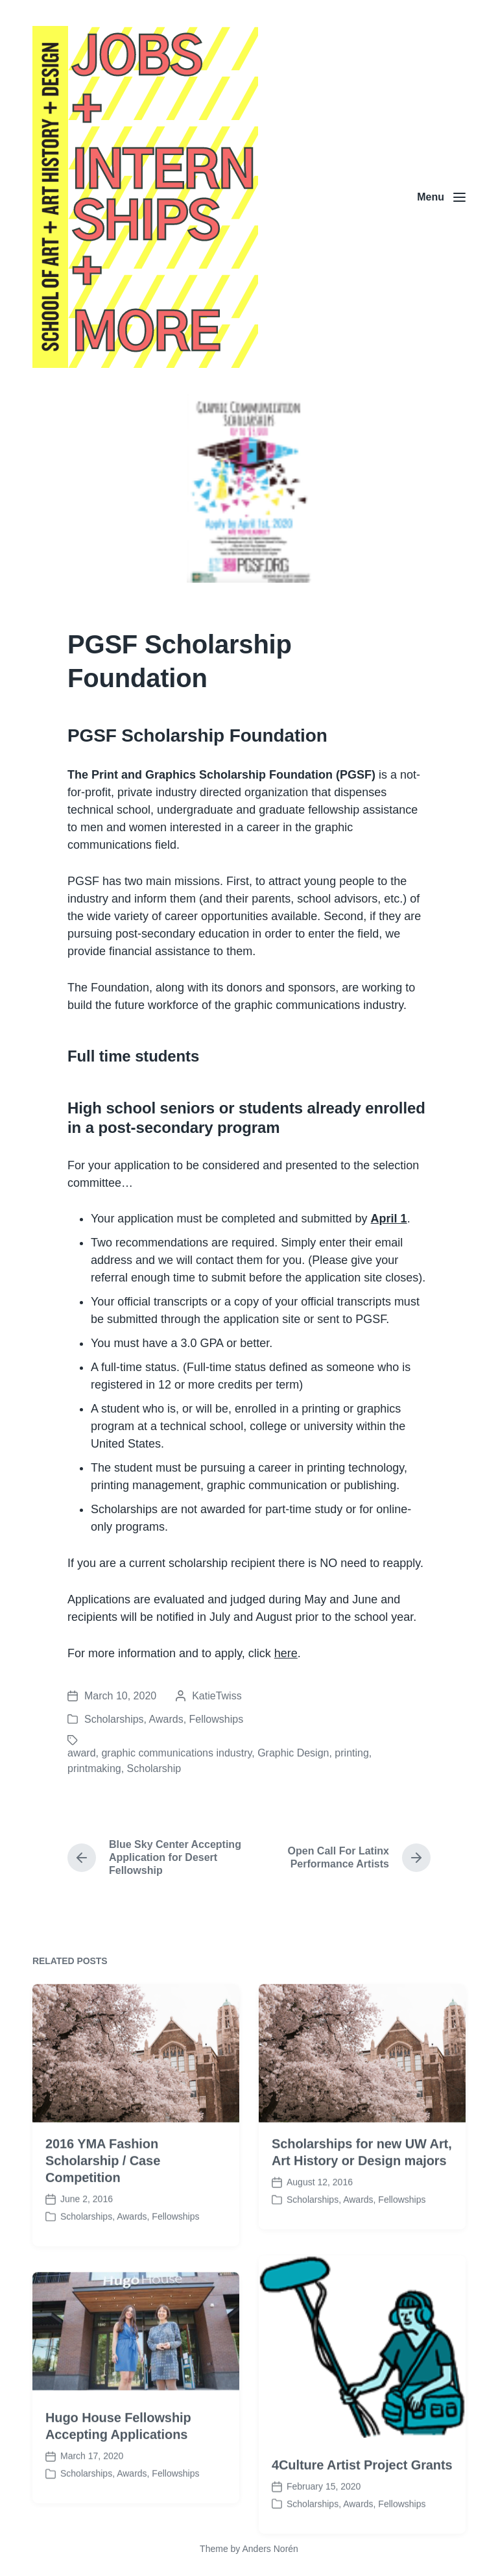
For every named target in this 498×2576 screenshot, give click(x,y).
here (286, 1653)
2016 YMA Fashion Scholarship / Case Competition (102, 2220)
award (81, 1752)
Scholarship (154, 1768)
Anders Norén (270, 2549)
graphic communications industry (176, 1752)
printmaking (94, 1768)
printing (351, 1752)
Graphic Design (293, 1752)
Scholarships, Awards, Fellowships (163, 1719)
